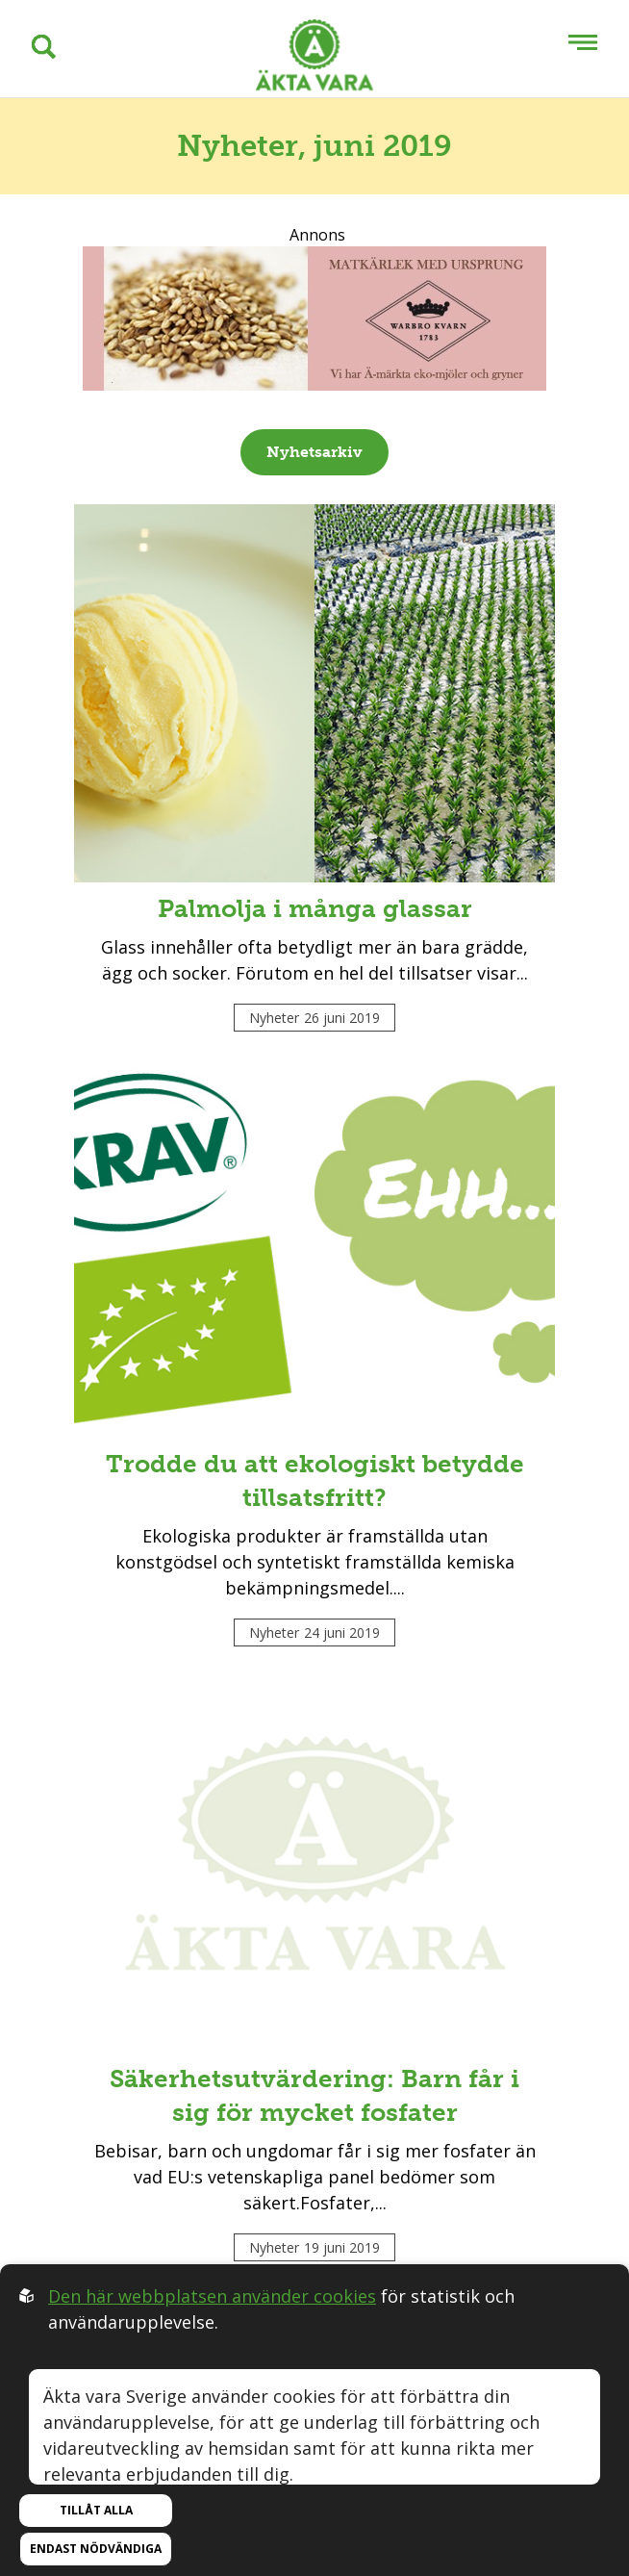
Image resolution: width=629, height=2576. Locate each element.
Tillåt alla (96, 2510)
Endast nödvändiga (96, 2548)
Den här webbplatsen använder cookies (212, 2296)
